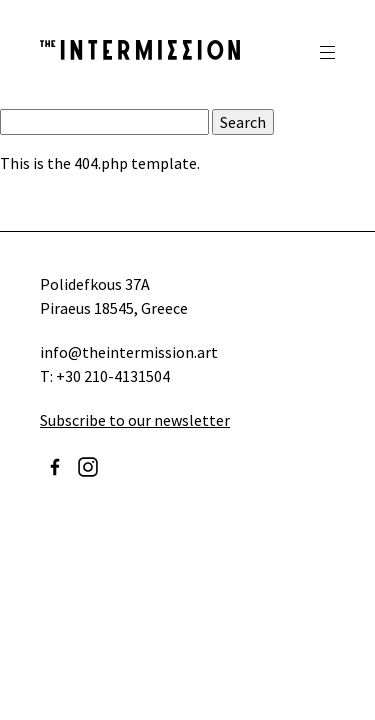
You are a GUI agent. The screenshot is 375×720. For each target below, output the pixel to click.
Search (243, 122)
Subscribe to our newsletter (135, 420)
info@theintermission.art (129, 352)
